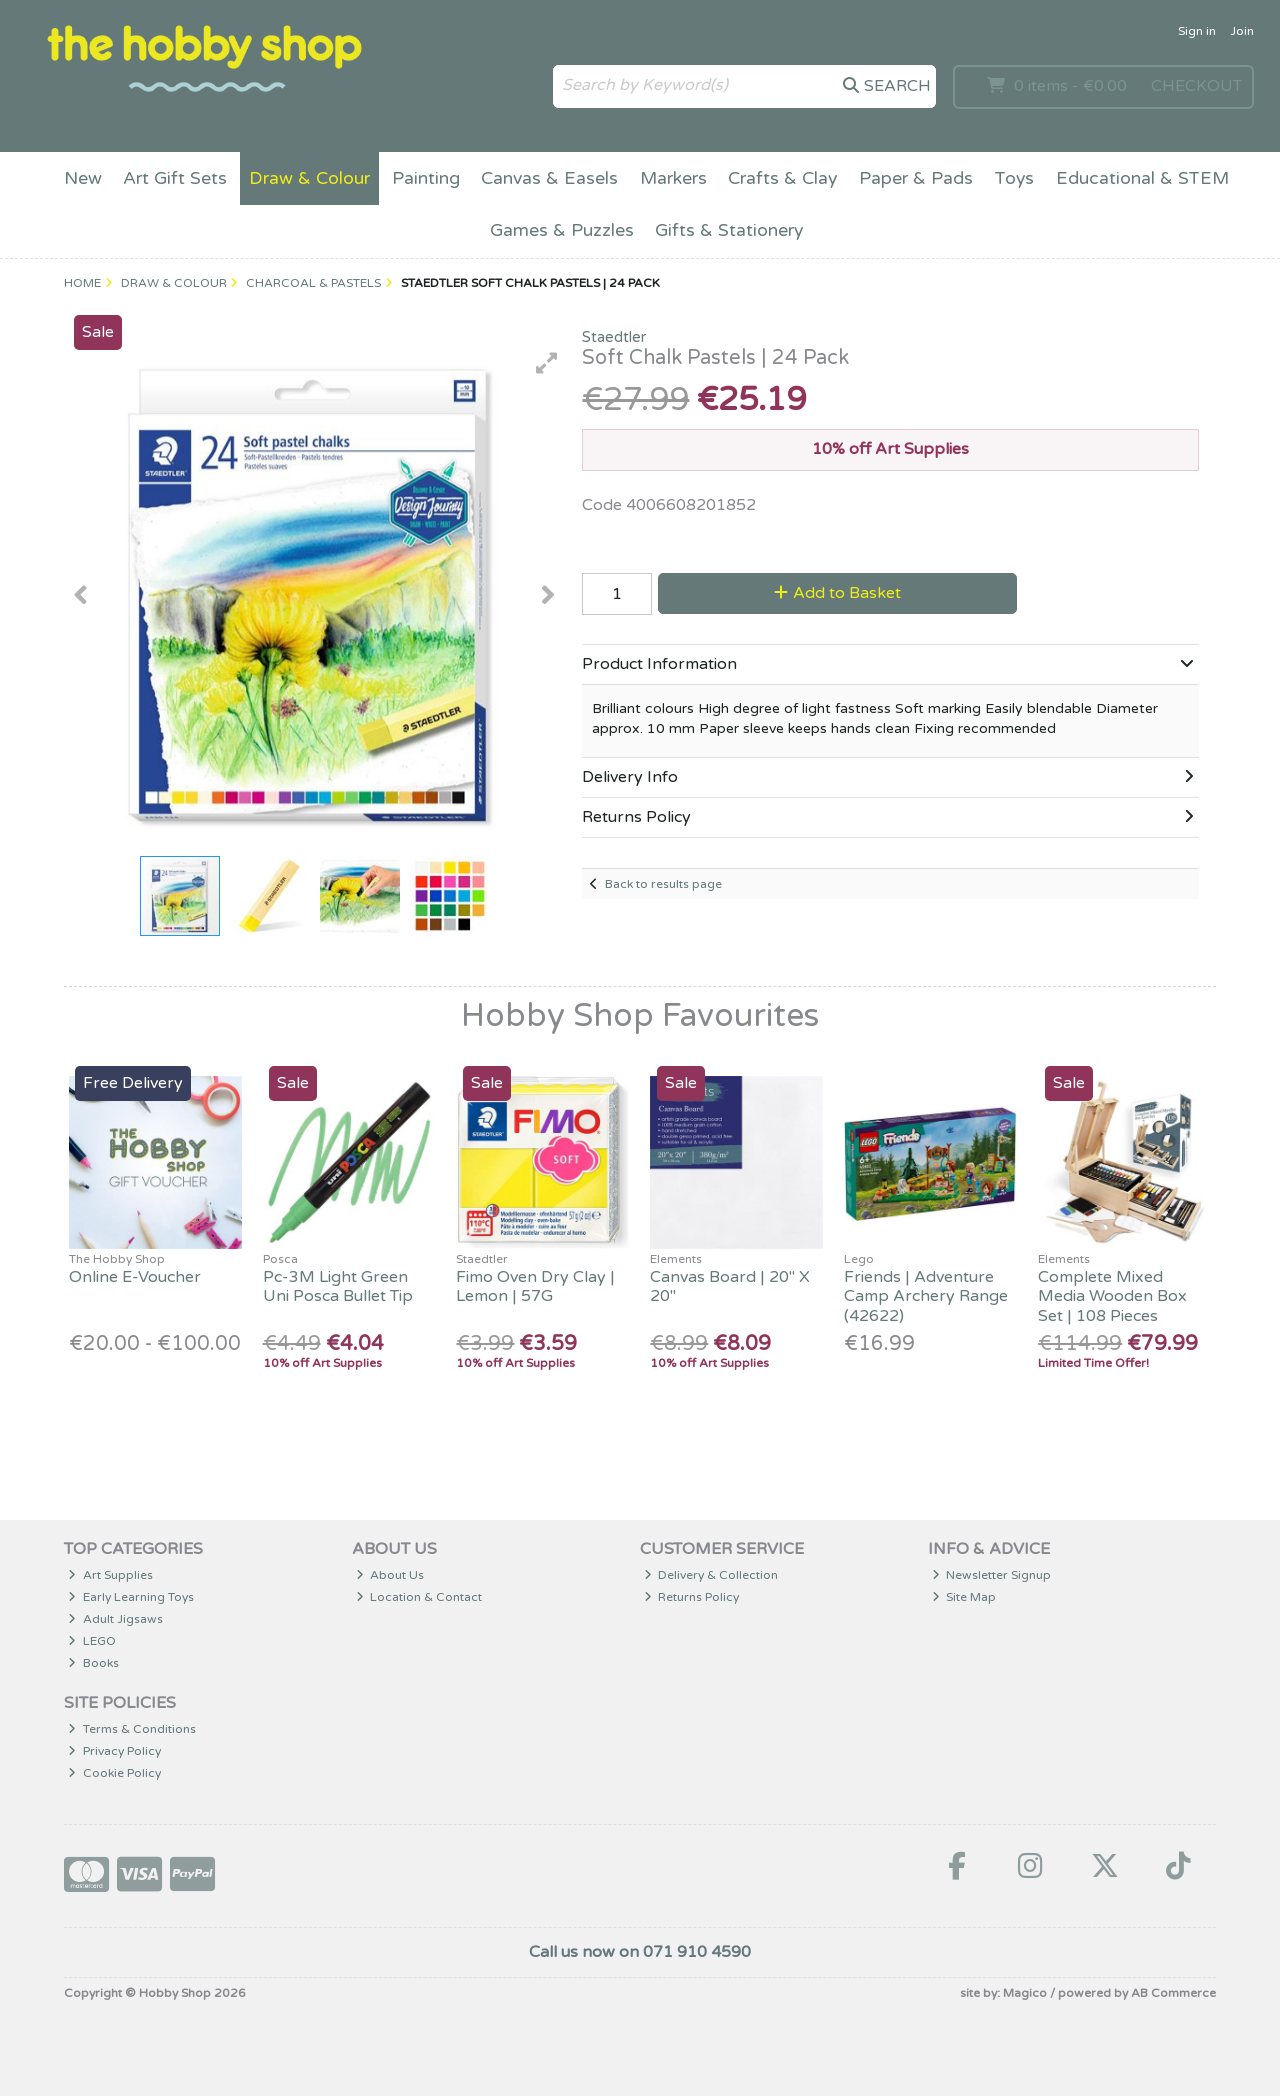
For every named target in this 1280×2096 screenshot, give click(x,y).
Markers (673, 178)
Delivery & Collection (711, 1575)
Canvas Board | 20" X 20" (730, 1286)
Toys (1014, 178)
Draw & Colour (309, 178)
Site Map (964, 1597)
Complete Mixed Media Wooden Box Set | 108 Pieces (1112, 1296)
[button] (547, 363)
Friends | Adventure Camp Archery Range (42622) (926, 1296)
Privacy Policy (114, 1751)
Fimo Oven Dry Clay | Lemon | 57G (535, 1286)
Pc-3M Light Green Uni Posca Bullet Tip (338, 1286)
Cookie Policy (114, 1773)
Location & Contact (419, 1597)
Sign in (1197, 31)
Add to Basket (837, 593)
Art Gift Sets (175, 178)
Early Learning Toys (131, 1597)
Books (93, 1663)
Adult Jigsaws (115, 1619)
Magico (1025, 1993)
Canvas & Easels (549, 178)
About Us (390, 1575)
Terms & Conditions (132, 1729)
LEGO (92, 1641)
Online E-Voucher (135, 1277)
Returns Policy (692, 1597)
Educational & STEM (1142, 178)
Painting (426, 178)
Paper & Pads (916, 178)
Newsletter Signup (992, 1575)
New (83, 178)
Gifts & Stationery (729, 230)
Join (1242, 31)
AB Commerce (1173, 1993)
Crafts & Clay (782, 178)
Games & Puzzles (562, 230)
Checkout (1196, 86)
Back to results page (663, 884)
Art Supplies (110, 1575)
